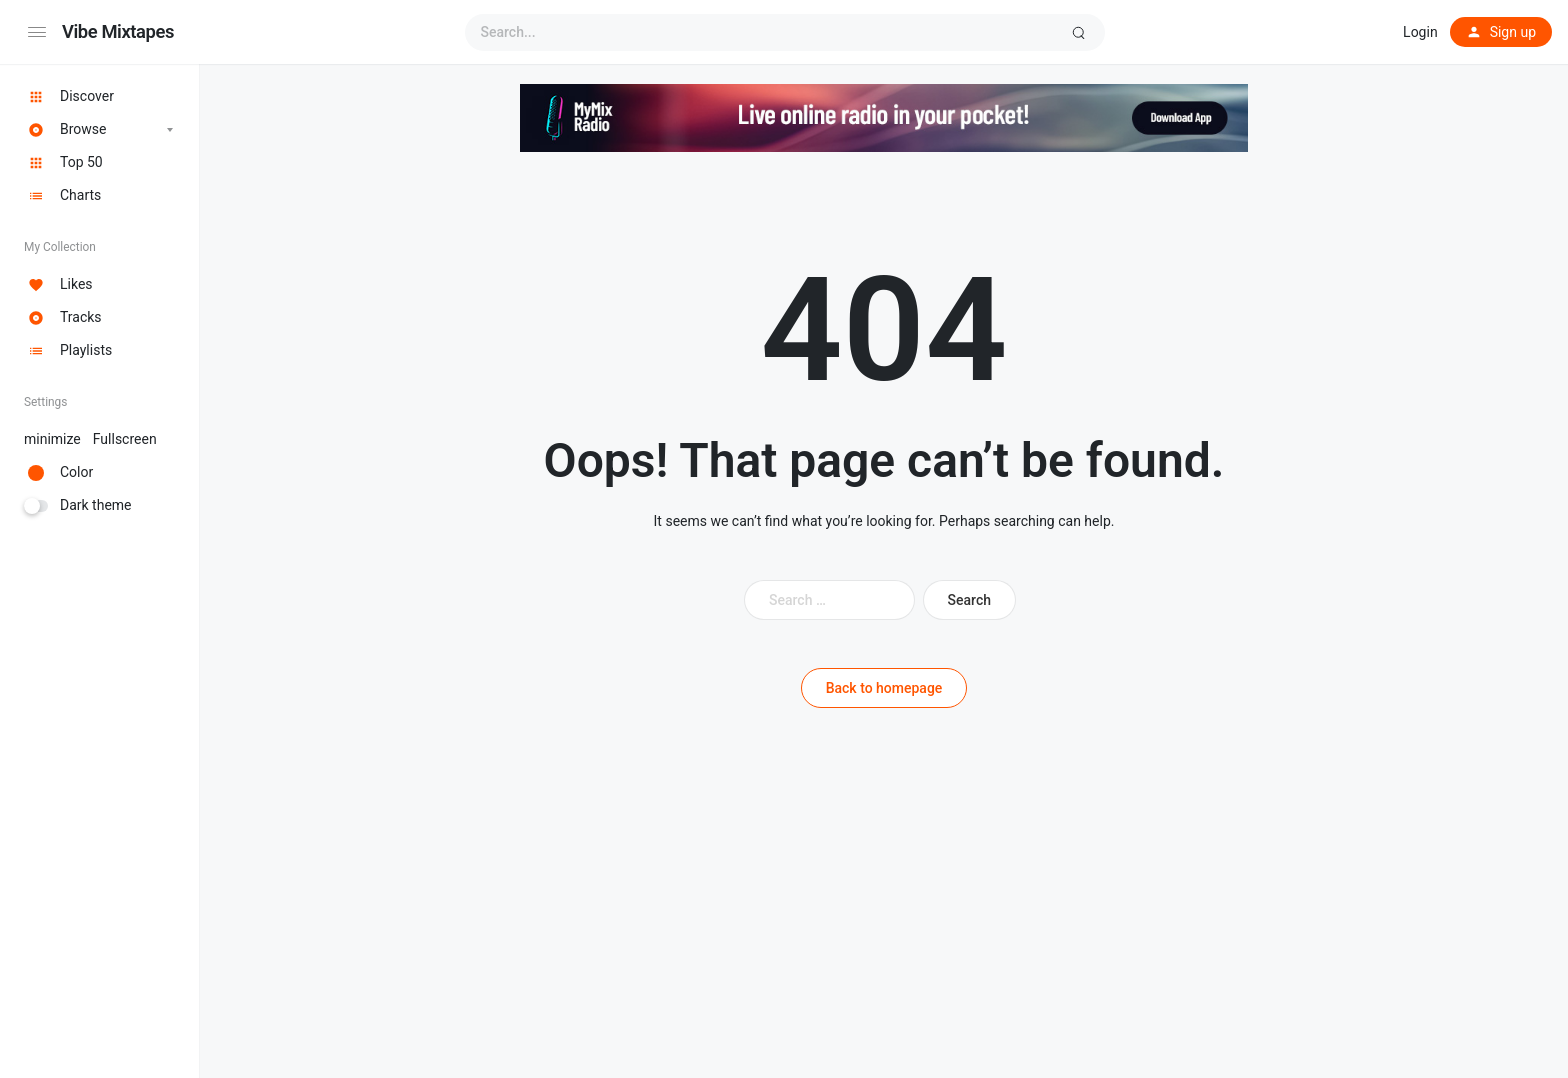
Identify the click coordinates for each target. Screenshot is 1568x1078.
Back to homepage (884, 688)
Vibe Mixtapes (118, 31)
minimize (90, 439)
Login (1420, 32)
